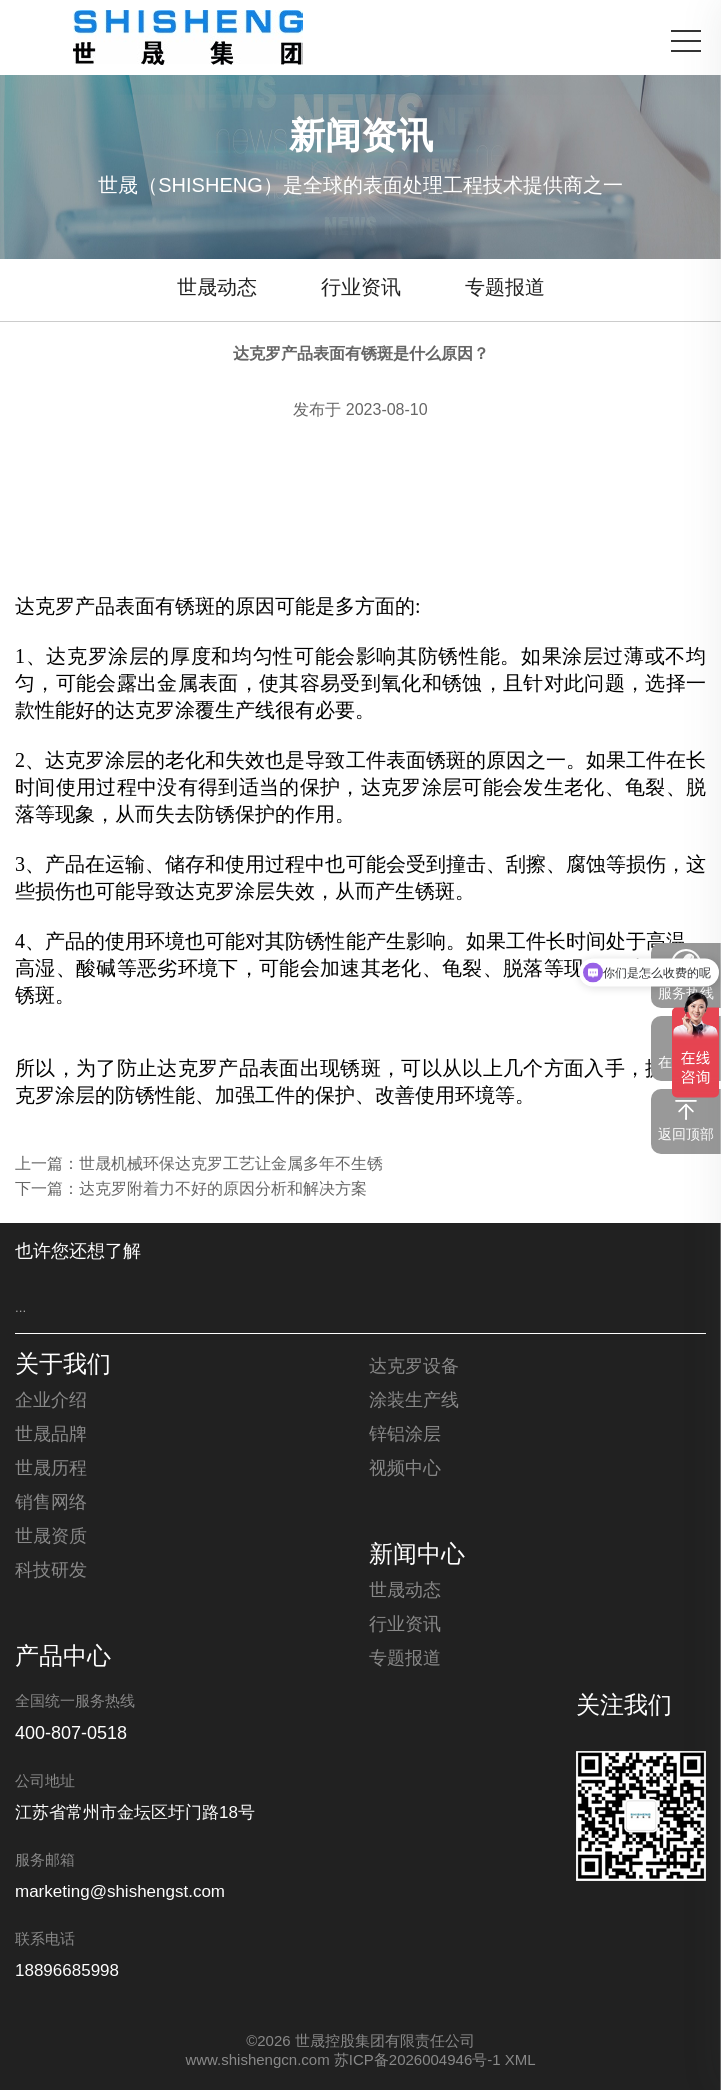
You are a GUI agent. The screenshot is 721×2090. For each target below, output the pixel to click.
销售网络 (51, 1503)
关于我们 (63, 1366)
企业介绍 (51, 1401)
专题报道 (505, 288)
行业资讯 (361, 288)
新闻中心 (417, 1556)
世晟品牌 (51, 1435)
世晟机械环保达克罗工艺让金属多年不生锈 (231, 1164)
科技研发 (51, 1571)
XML (520, 2061)
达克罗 (45, 606)
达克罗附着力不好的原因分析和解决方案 (223, 1189)
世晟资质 (51, 1537)
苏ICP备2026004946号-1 (417, 2061)
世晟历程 (51, 1469)
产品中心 (63, 1658)
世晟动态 (217, 288)
